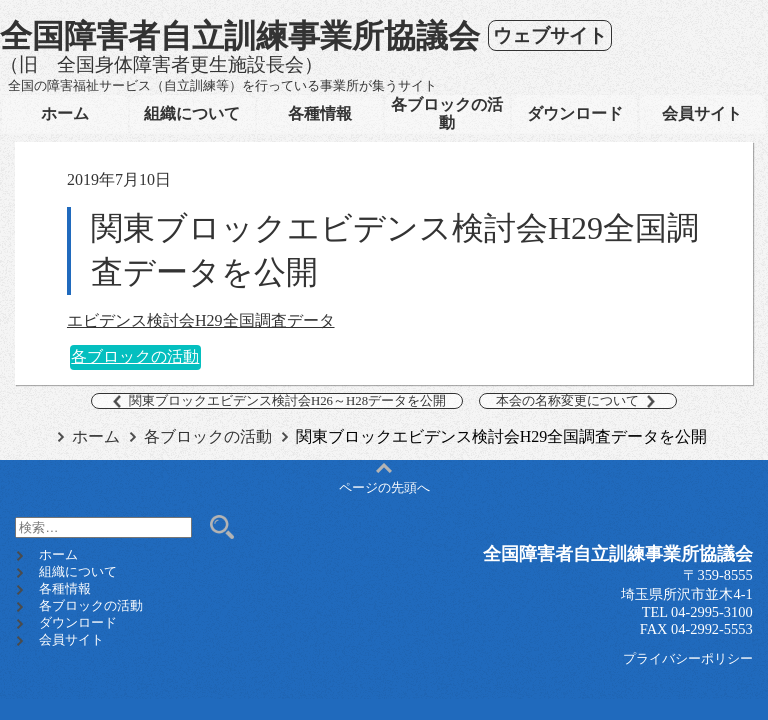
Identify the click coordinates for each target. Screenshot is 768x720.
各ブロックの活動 (447, 113)
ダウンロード (575, 113)
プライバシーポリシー (688, 659)
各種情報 (320, 113)
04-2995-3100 (712, 612)
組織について (192, 113)
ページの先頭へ (384, 480)
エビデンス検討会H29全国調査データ (201, 320)
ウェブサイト (550, 35)
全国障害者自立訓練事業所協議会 (240, 36)
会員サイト (702, 113)
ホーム (65, 113)
